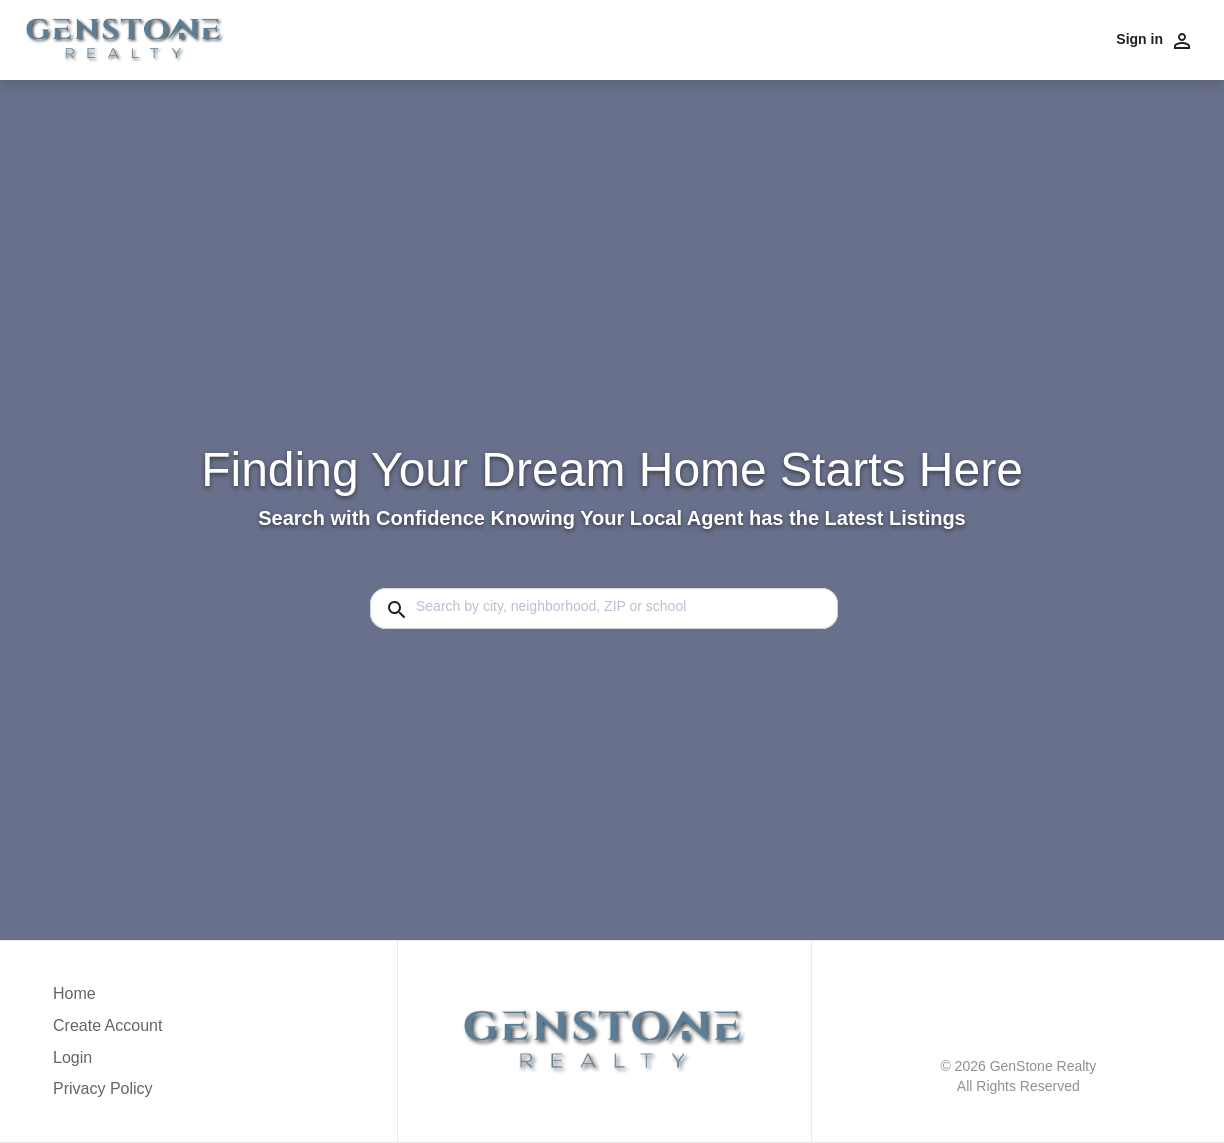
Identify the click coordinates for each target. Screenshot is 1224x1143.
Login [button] (72, 1057)
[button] (107, 1063)
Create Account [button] (107, 1025)
